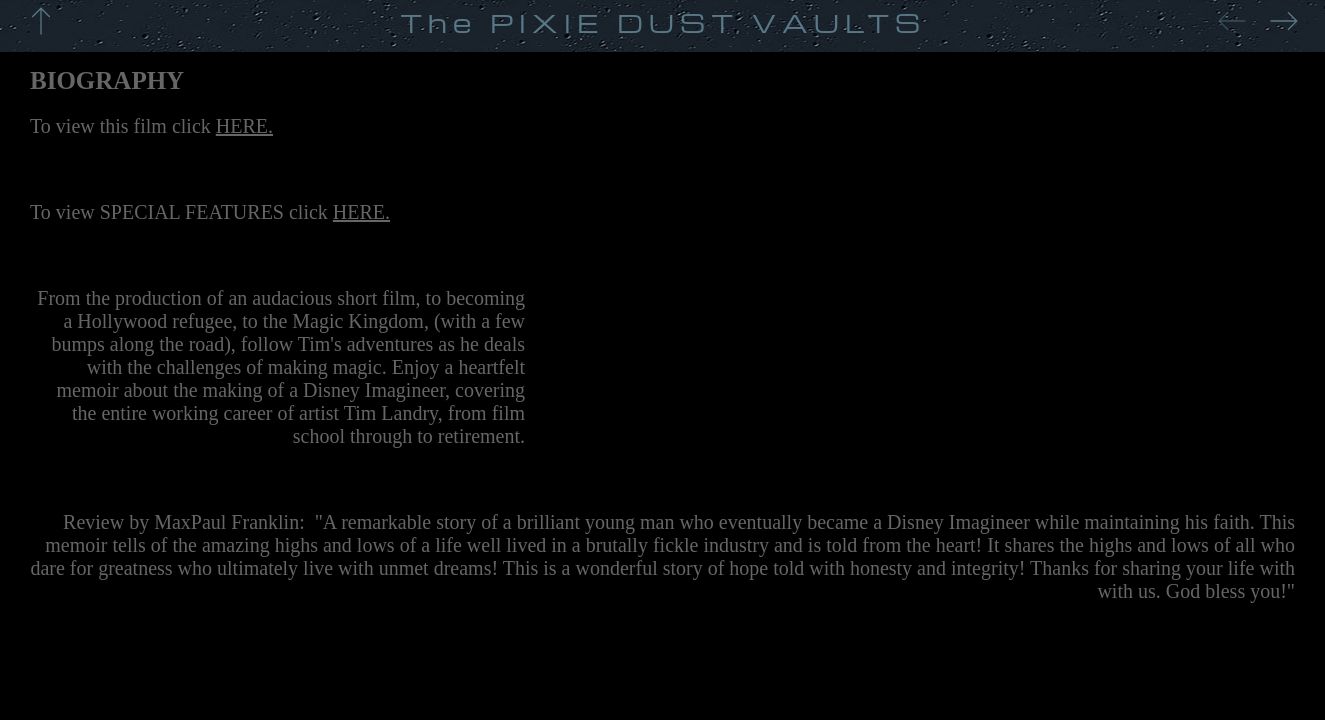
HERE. (244, 126)
